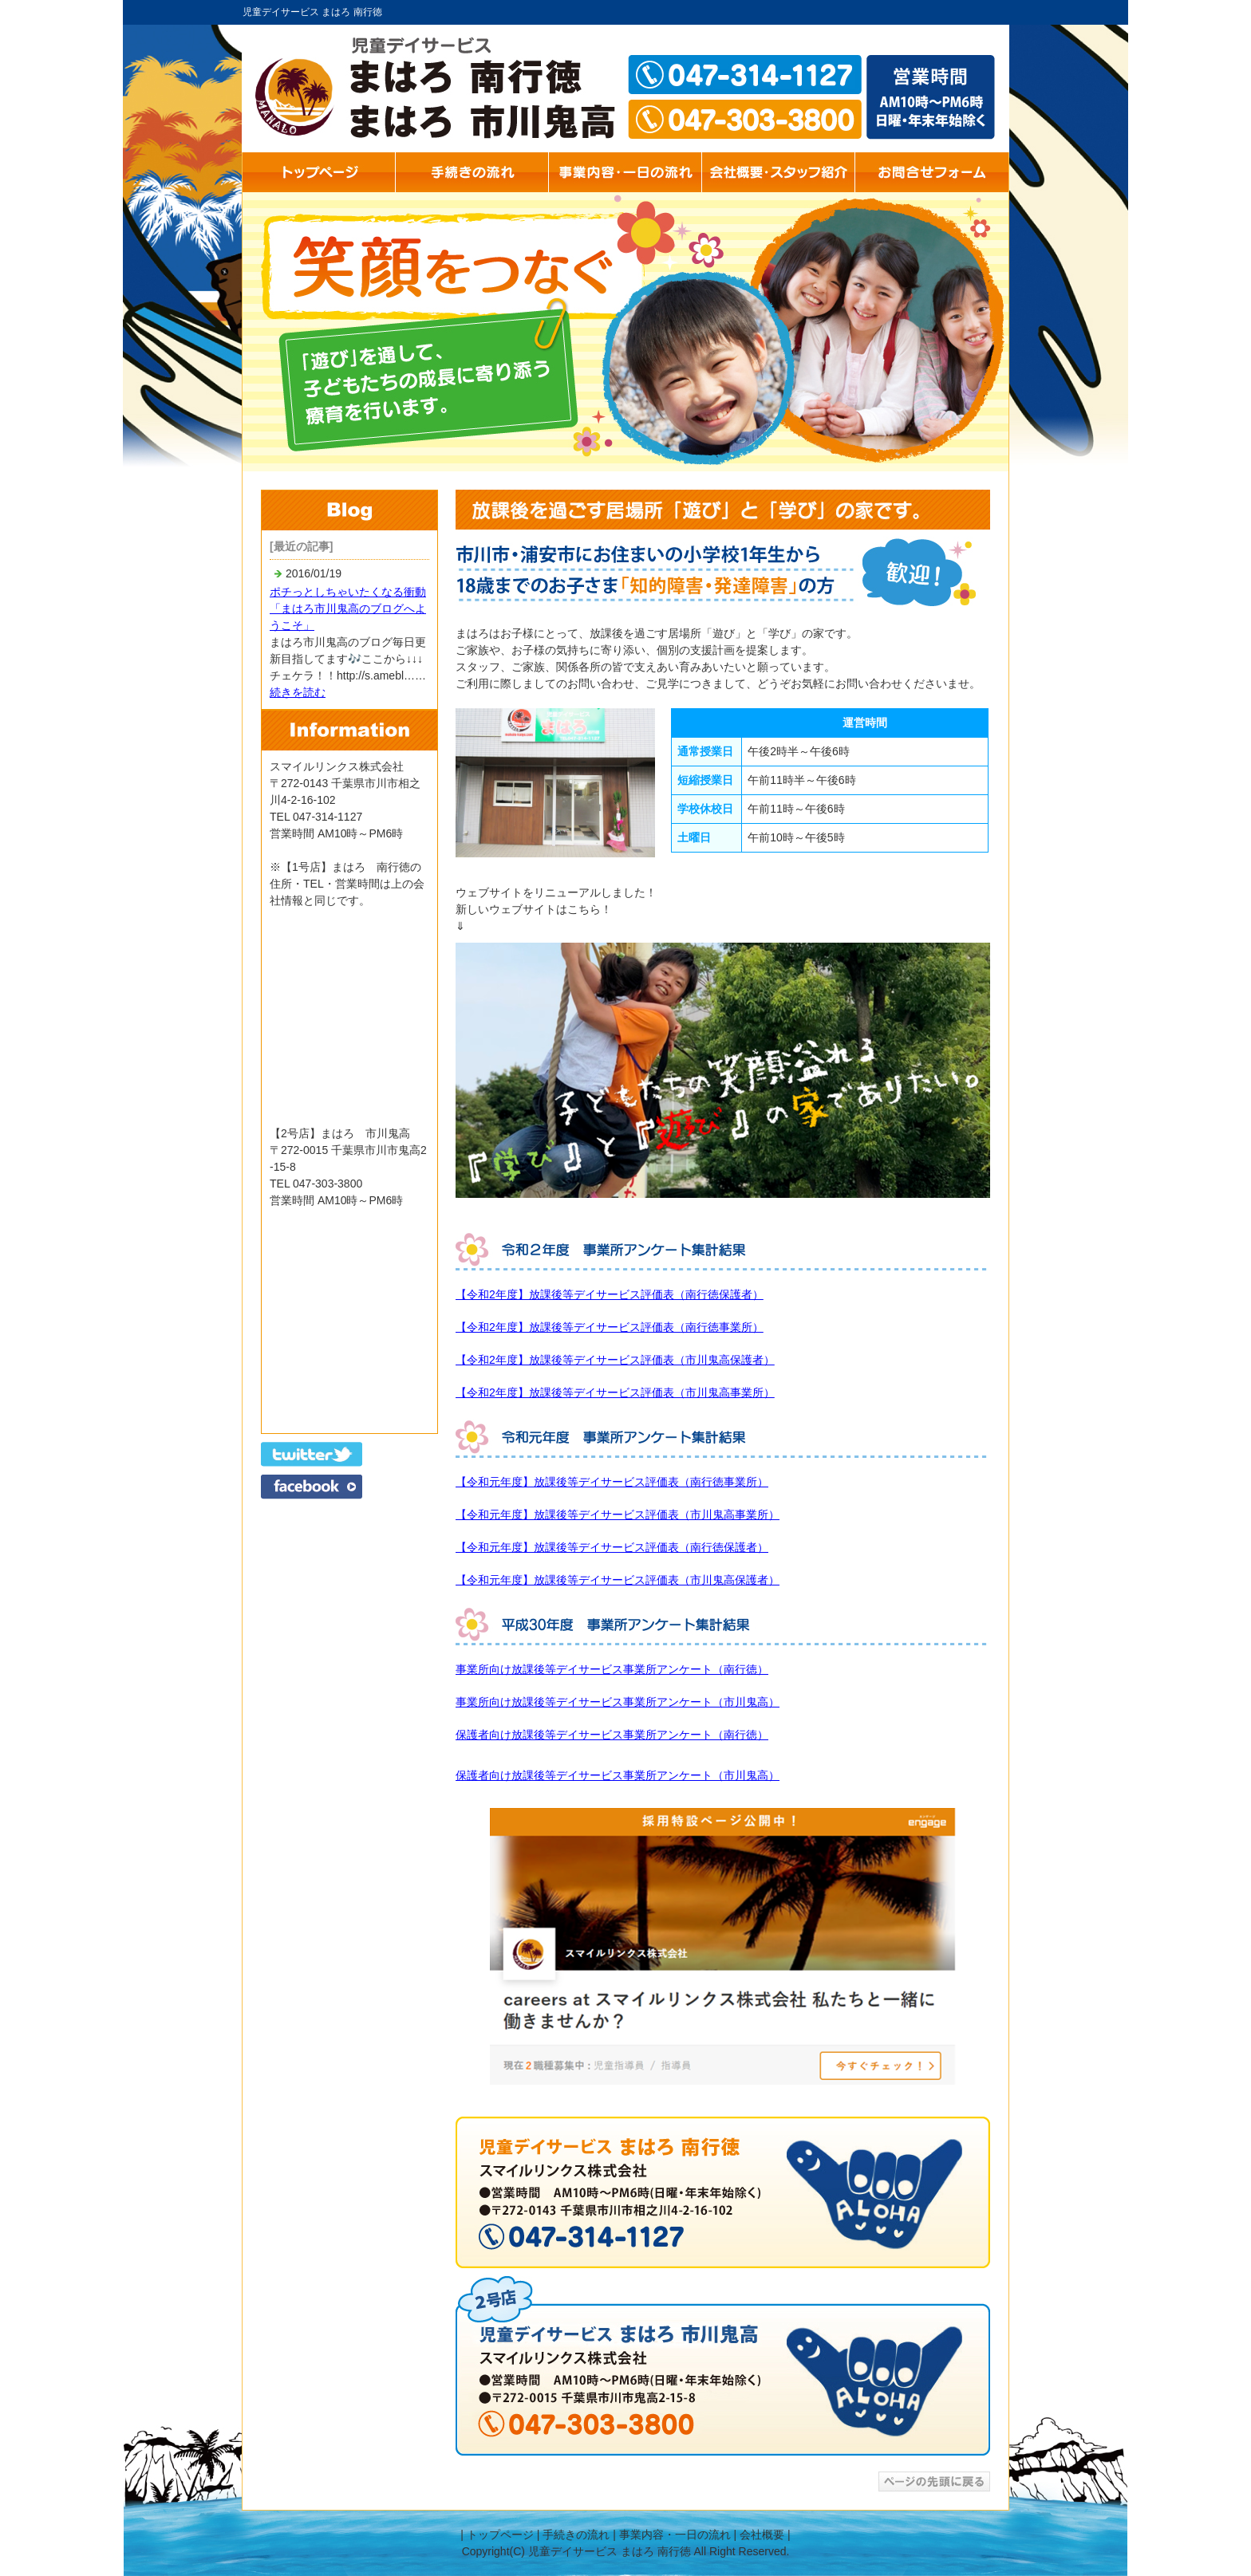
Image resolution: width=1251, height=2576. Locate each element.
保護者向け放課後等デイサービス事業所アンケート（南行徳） (612, 1734)
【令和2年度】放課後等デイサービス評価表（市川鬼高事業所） (615, 1392)
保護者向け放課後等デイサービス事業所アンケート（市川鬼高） (617, 1775)
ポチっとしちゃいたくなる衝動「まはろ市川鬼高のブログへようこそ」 (348, 608)
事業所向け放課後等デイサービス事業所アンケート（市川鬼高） (617, 1702)
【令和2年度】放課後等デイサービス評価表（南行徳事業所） (610, 1327)
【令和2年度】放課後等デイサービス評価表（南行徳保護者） (610, 1294)
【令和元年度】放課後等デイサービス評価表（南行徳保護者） (612, 1547)
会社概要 (762, 2534)
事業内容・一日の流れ (675, 2534)
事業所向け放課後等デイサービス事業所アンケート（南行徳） (612, 1669)
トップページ (500, 2534)
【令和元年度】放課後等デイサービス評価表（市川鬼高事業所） (617, 1514)
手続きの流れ (576, 2534)
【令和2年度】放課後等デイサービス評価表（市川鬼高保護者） (615, 1359)
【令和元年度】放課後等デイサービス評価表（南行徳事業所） (612, 1481)
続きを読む (298, 692)
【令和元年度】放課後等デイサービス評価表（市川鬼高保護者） (617, 1580)
